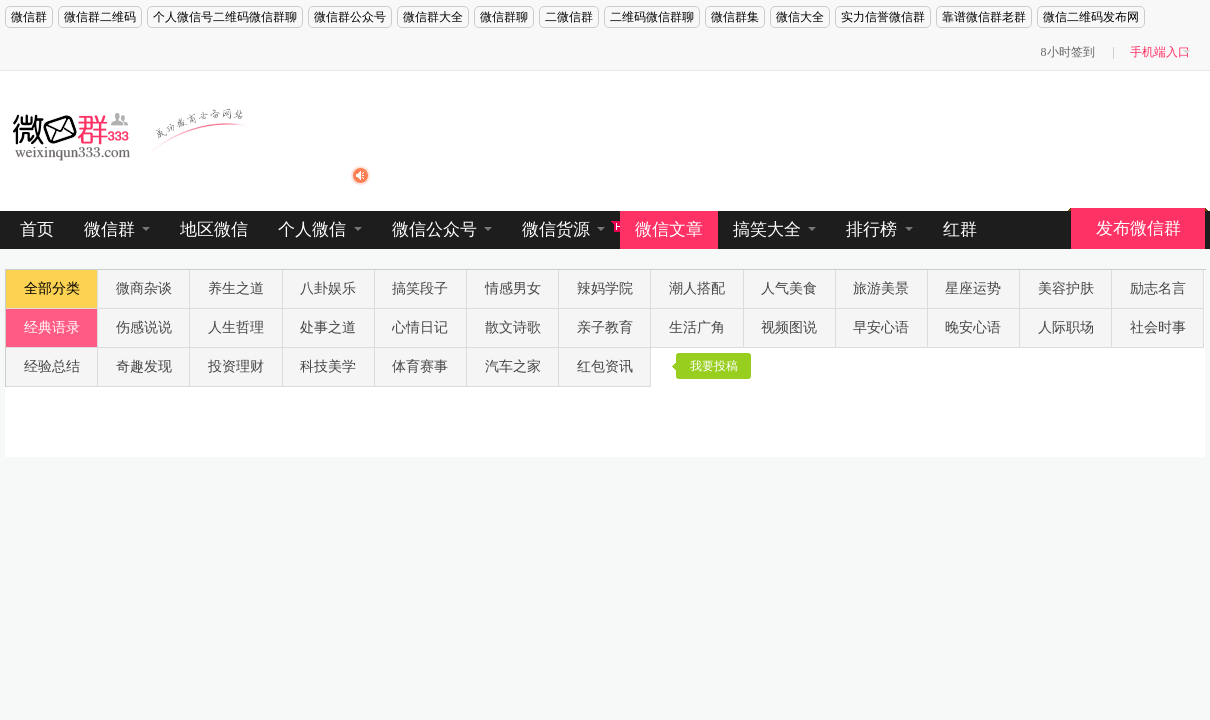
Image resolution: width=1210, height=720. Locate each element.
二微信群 (569, 17)
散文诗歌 (513, 327)
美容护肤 (1066, 288)
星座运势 (973, 288)
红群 (960, 229)
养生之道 (236, 288)
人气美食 (789, 288)
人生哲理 (236, 327)
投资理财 (236, 366)
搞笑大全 (774, 229)
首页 (37, 229)
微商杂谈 (144, 288)
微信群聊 (504, 17)
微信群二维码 (100, 17)
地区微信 (214, 229)
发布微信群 (1138, 228)
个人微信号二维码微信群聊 (225, 17)
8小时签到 (1068, 52)
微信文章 (669, 229)
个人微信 (319, 229)
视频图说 (789, 327)
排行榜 (879, 229)
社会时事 (1158, 327)
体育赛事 (420, 366)
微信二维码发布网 (1091, 17)
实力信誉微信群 (883, 17)
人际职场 (1066, 327)
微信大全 (800, 17)
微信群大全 (433, 17)
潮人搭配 (697, 288)
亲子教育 (605, 327)
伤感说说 (144, 327)
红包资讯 (605, 366)
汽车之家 (513, 366)
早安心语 (881, 327)
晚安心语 (973, 327)
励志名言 (1158, 288)
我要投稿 (714, 366)
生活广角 (697, 327)
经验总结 (52, 366)
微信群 (29, 17)
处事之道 (328, 327)
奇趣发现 (144, 366)
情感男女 (513, 288)
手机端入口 (1160, 52)
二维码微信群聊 (652, 17)
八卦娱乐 (328, 288)
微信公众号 (442, 229)
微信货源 (563, 229)
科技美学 (328, 366)
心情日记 (420, 327)
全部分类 (52, 288)
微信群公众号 (350, 17)
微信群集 (735, 17)
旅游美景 (881, 288)
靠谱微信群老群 (984, 17)
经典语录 (52, 327)
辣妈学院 (605, 288)
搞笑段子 (420, 288)
